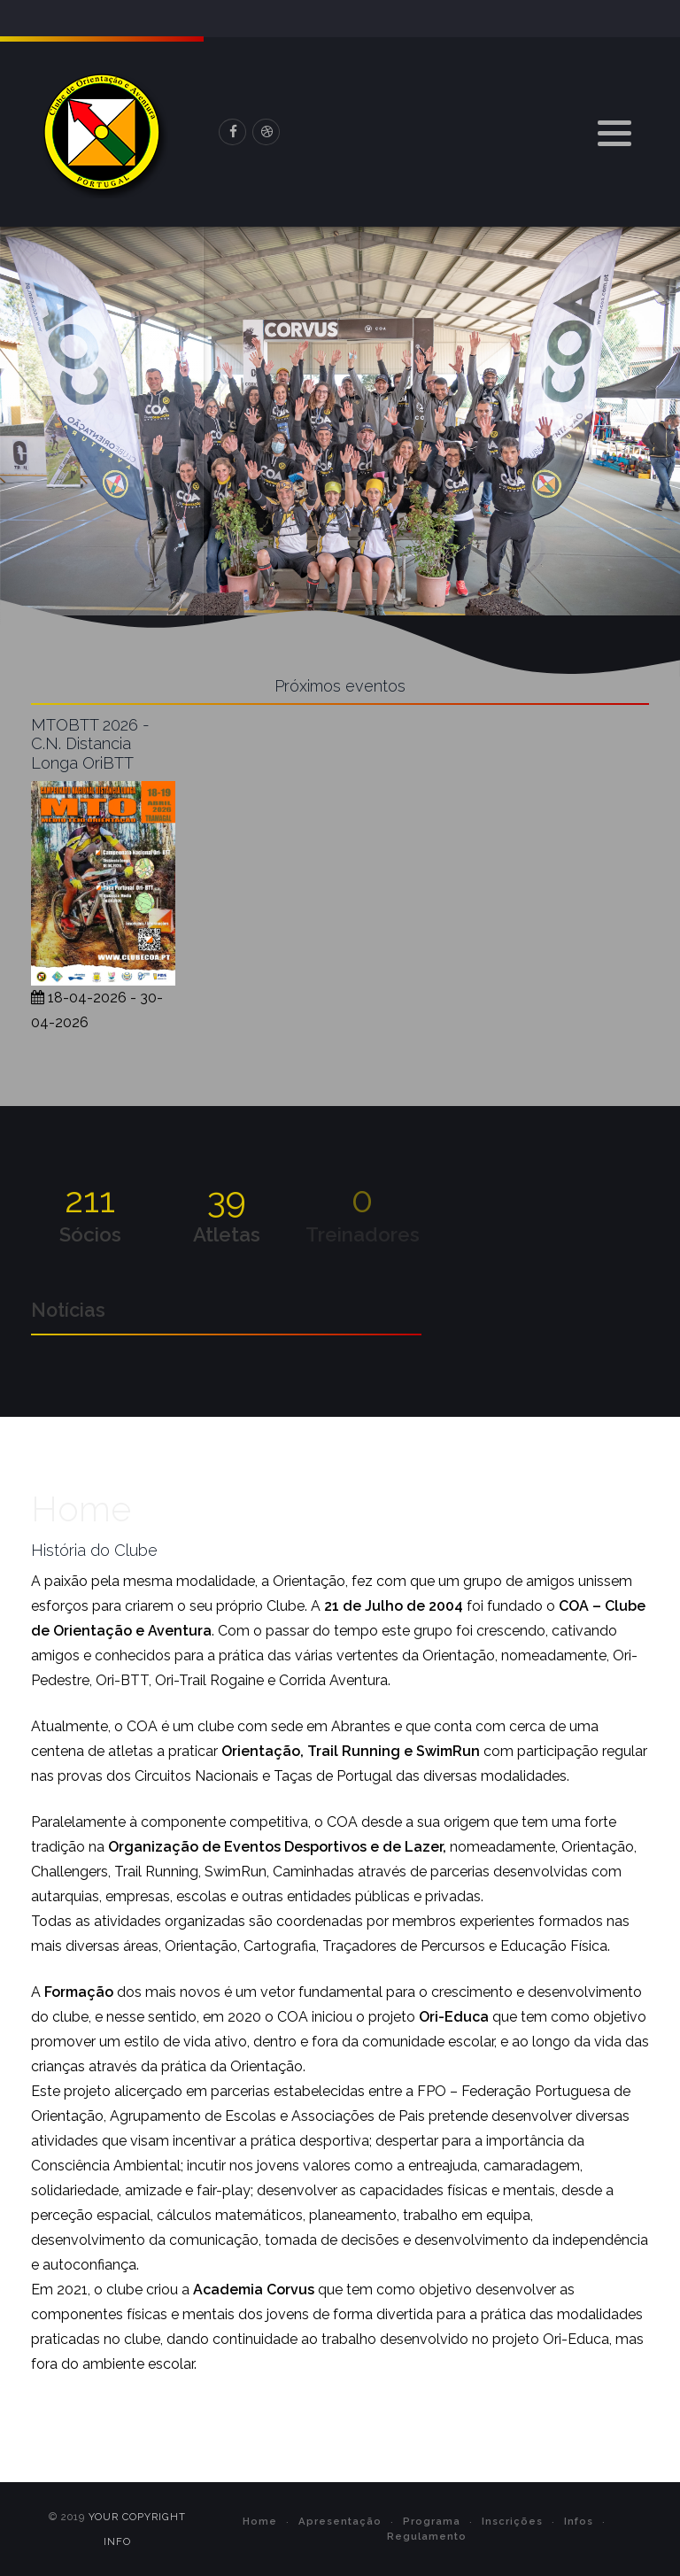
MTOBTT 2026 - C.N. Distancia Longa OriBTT (90, 744)
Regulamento (427, 2536)
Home (260, 2521)
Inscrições (512, 2521)
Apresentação (340, 2521)
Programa (431, 2521)
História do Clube (94, 1550)
